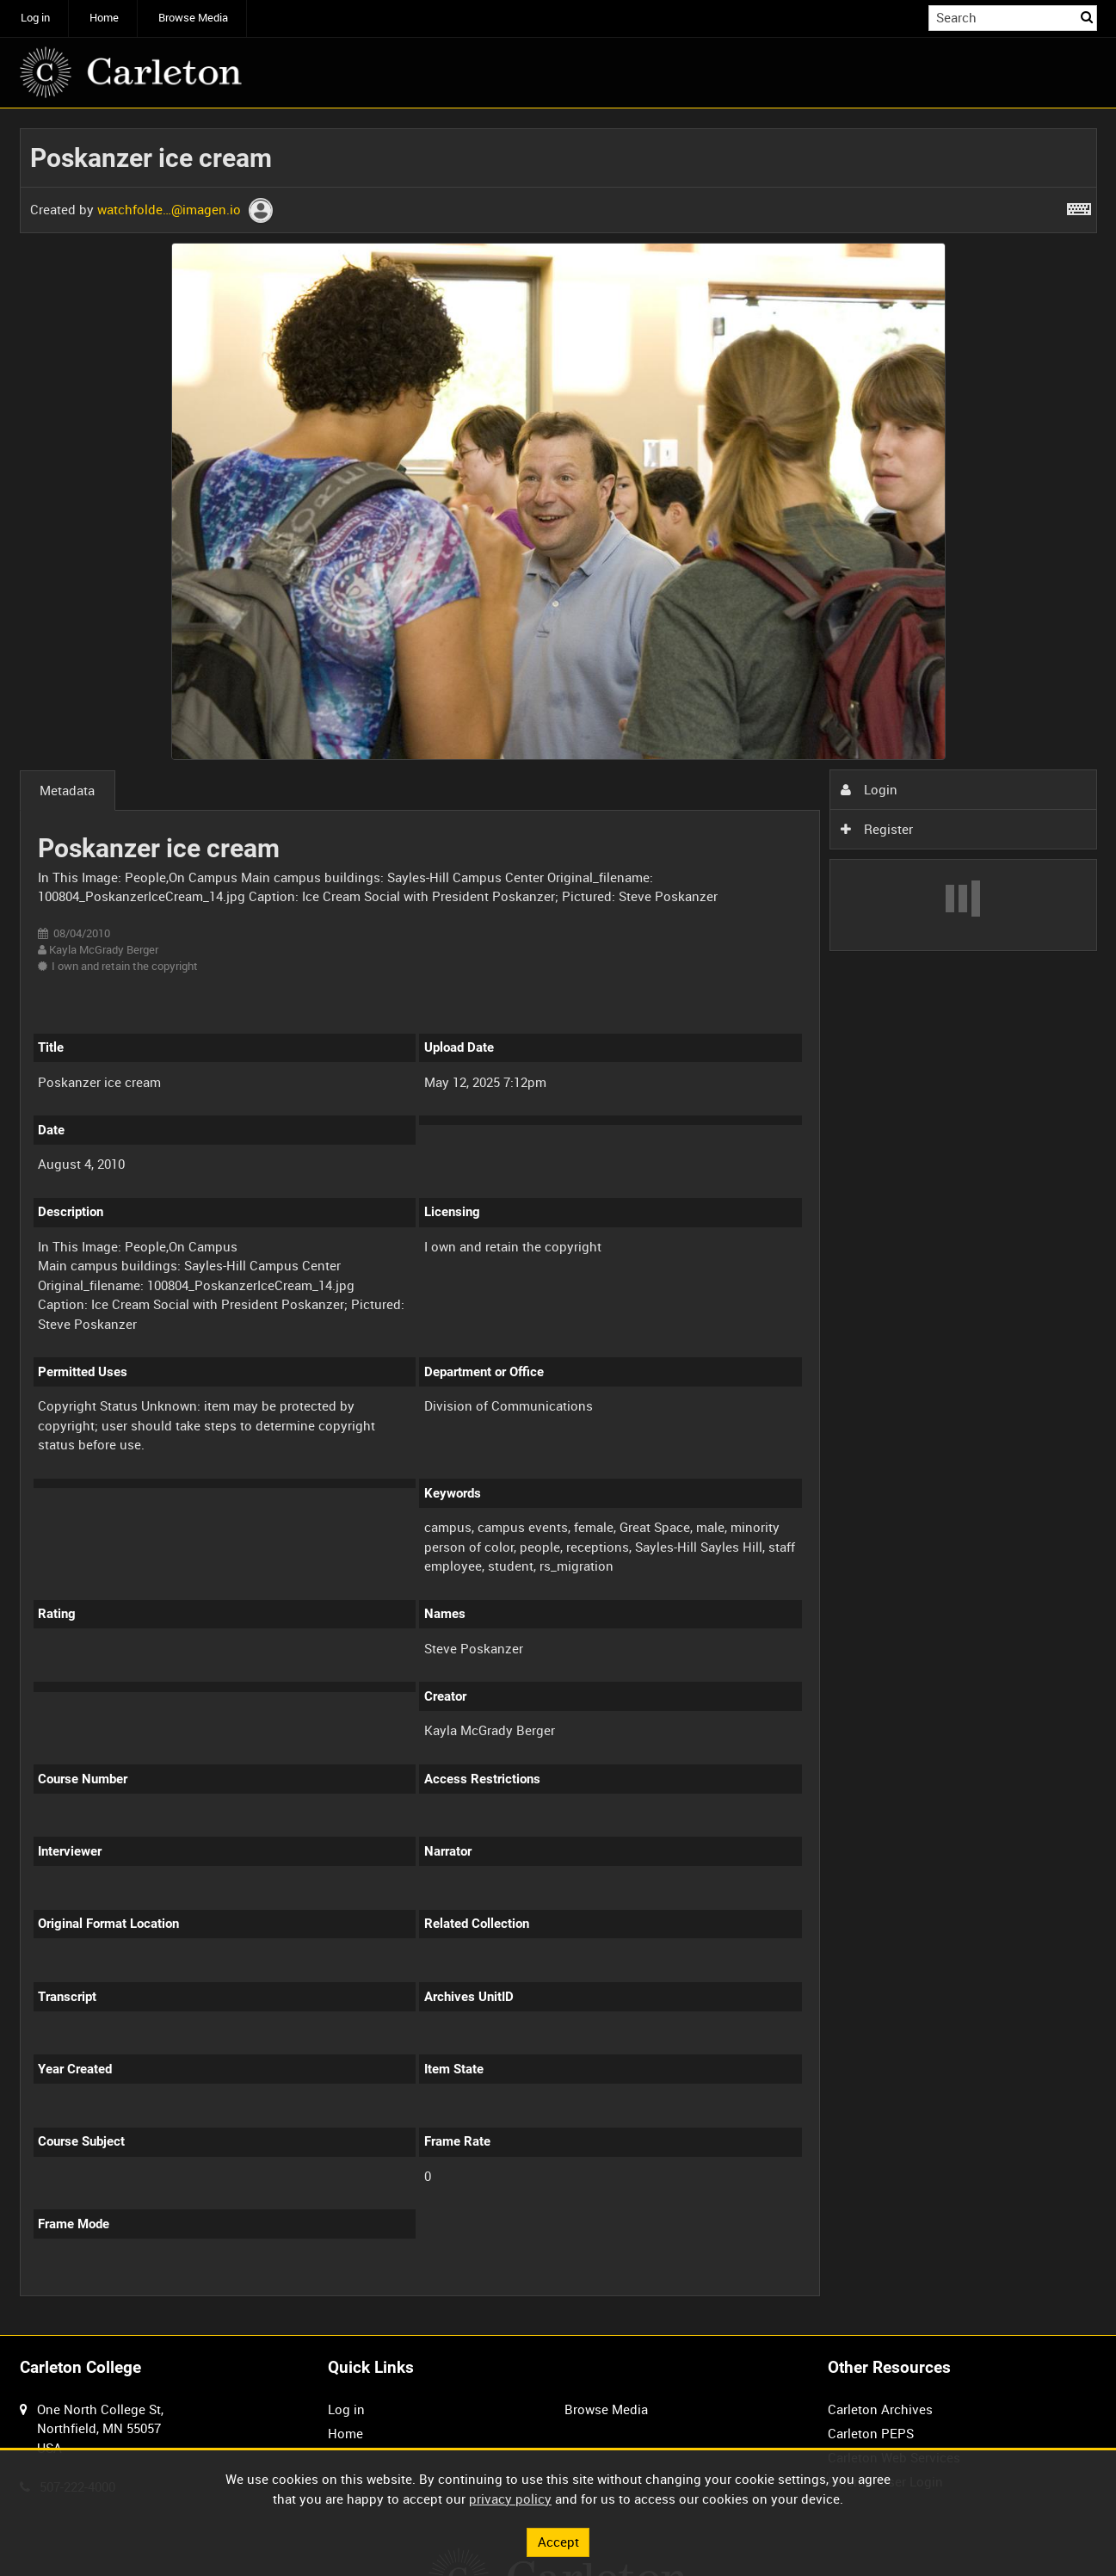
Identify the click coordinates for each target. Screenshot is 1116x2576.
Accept (558, 2541)
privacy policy (510, 2498)
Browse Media (193, 17)
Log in (35, 17)
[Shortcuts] (1079, 206)
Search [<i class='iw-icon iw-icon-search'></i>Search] (1087, 16)
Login (869, 789)
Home (104, 17)
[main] (558, 1222)
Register (877, 828)
